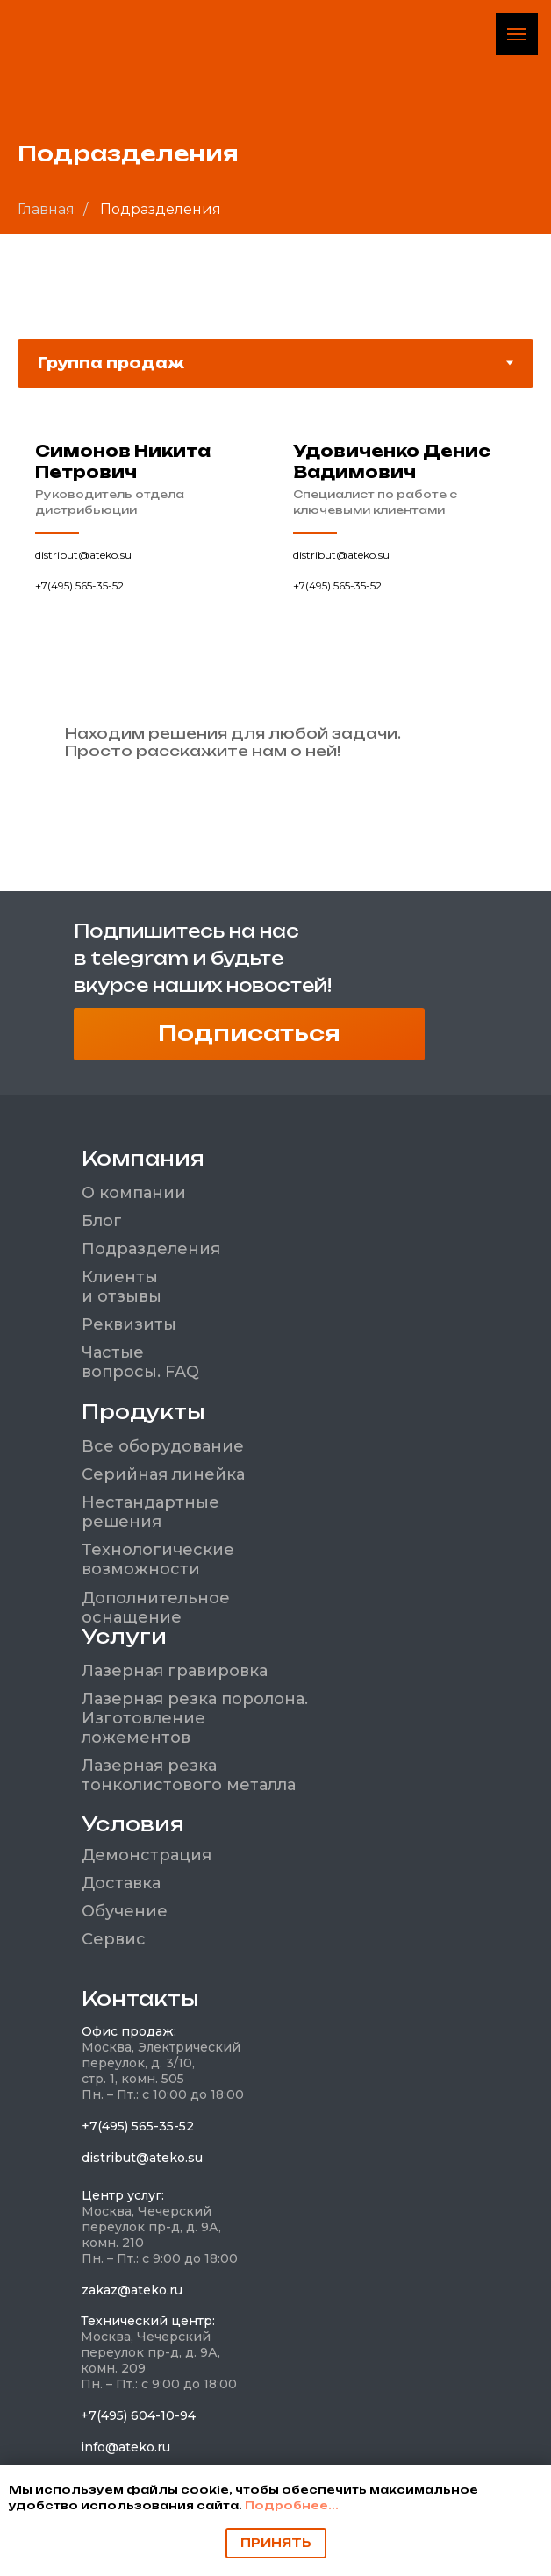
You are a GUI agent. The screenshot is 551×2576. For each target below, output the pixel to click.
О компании (134, 1192)
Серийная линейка (163, 1474)
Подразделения (151, 1249)
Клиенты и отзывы (121, 1286)
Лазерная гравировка (175, 1670)
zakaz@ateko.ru (132, 2290)
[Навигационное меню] (516, 34)
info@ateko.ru (125, 2447)
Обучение (125, 1911)
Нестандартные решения (150, 1512)
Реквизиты (129, 1324)
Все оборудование (163, 1446)
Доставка (121, 1883)
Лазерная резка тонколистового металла (189, 1775)
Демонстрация (146, 1855)
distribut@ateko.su (83, 554)
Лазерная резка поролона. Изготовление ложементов (195, 1718)
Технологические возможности (158, 1559)
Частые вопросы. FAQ (140, 1362)
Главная (46, 209)
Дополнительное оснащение (156, 1607)
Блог (102, 1221)
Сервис (114, 1939)
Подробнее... (292, 2505)
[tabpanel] (275, 582)
